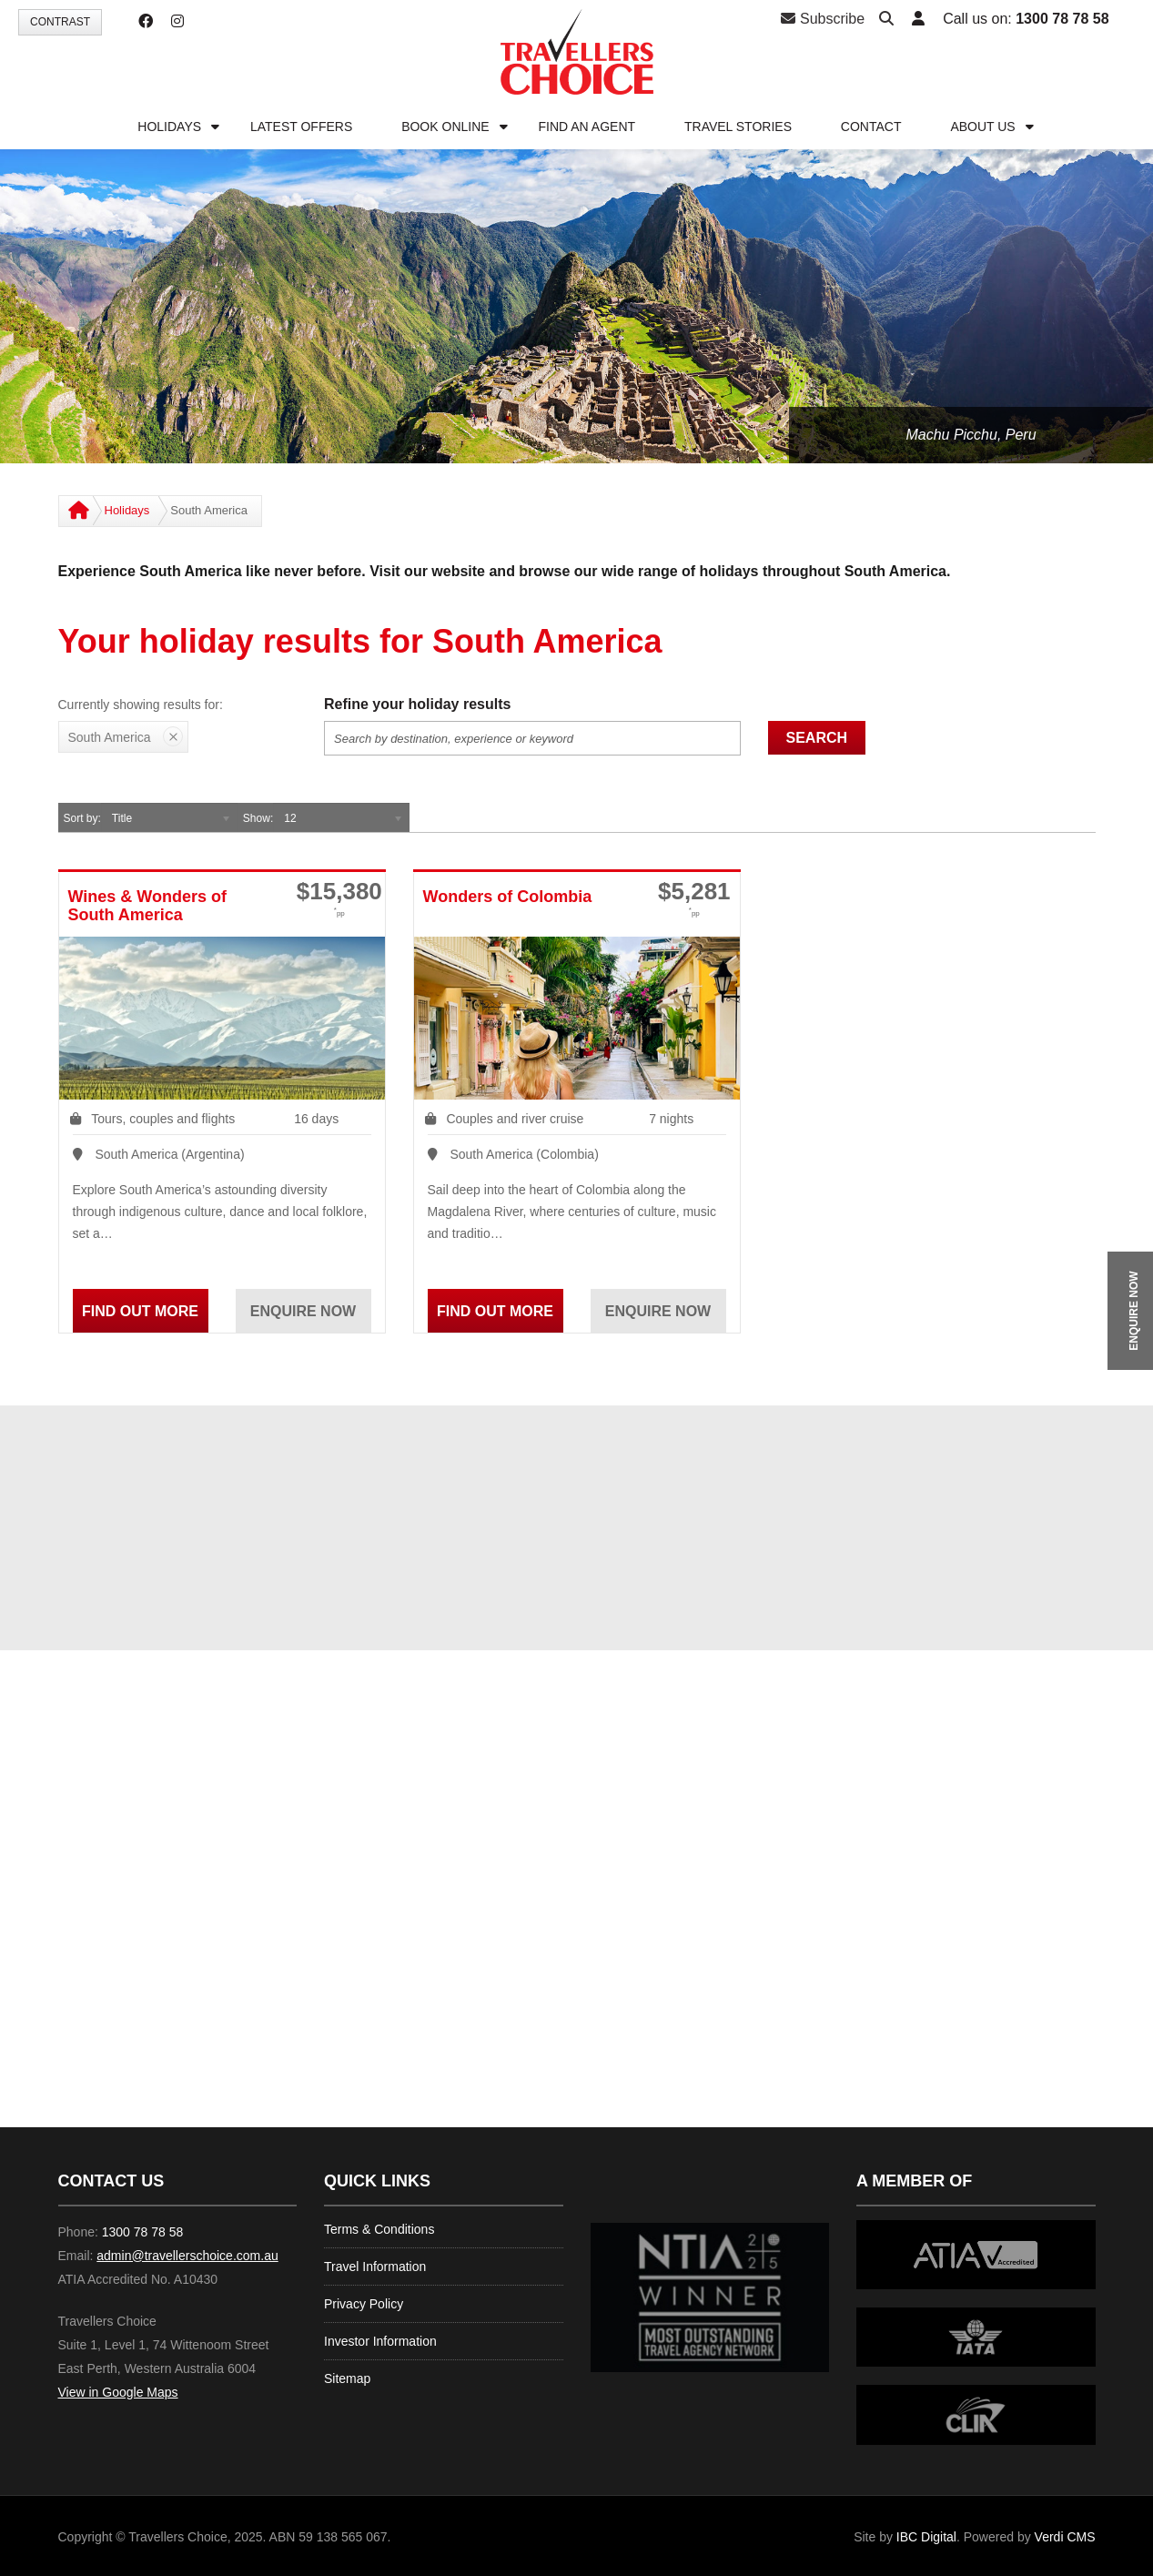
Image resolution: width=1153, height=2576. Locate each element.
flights (219, 1118)
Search (817, 737)
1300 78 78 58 (1062, 18)
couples (151, 1118)
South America (136, 1154)
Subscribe (823, 18)
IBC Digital (926, 2537)
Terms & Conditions (379, 2229)
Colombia (567, 1154)
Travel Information (375, 2266)
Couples (469, 1118)
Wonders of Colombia (507, 896)
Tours (106, 1118)
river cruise (552, 1118)
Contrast (60, 21)
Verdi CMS (1065, 2537)
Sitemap (347, 2378)
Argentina (213, 1154)
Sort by (81, 818)
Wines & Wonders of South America (148, 905)
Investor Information (380, 2341)
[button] (918, 19)
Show (256, 818)
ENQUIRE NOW (1134, 1310)
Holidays (127, 510)
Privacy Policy (363, 2304)
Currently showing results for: (140, 704)
